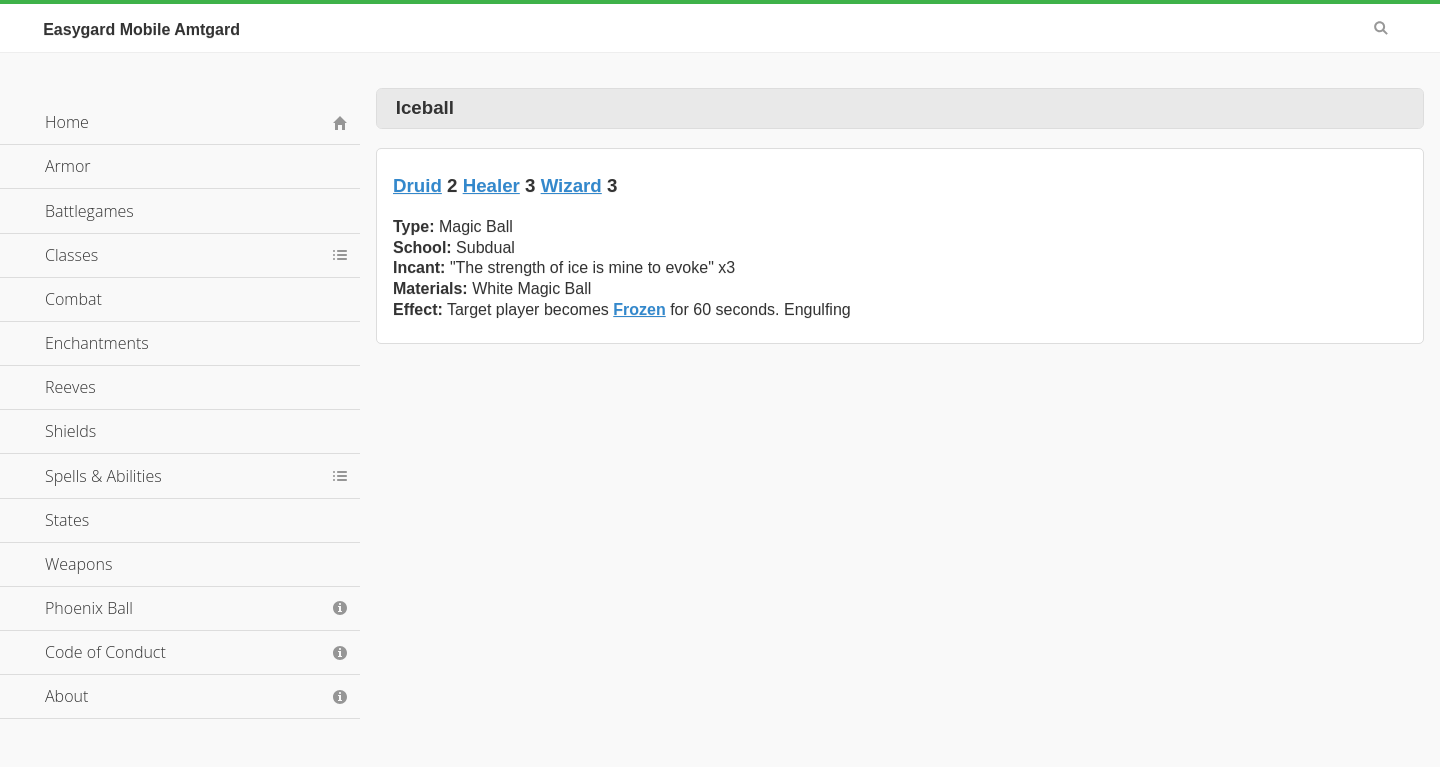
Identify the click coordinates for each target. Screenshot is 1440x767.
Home (67, 122)
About (66, 696)
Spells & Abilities (103, 476)
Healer (491, 185)
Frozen (639, 309)
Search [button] (1381, 28)
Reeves (70, 387)
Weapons (78, 564)
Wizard (571, 185)
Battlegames (89, 211)
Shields (70, 431)
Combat (73, 299)
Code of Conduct (105, 652)
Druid (417, 185)
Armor (68, 166)
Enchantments (97, 343)
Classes (71, 255)
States (67, 520)
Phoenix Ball (89, 608)
